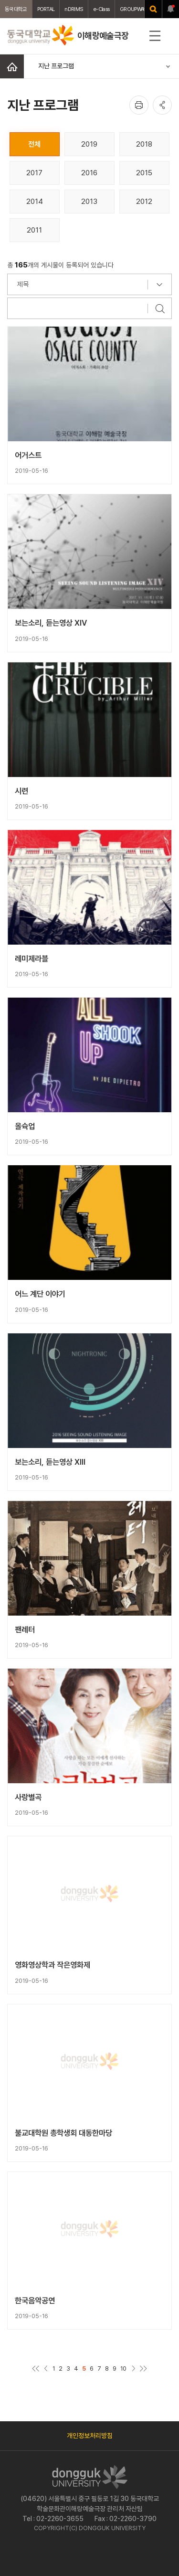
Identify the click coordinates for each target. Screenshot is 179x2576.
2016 (89, 172)
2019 (89, 144)
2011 (34, 229)
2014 (34, 201)
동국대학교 (16, 9)
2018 (144, 144)
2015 (144, 172)
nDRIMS (73, 9)
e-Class (101, 9)
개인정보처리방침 (90, 2435)
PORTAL (46, 9)
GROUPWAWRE (136, 9)
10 (123, 2368)
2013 (89, 201)
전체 (34, 144)
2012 (144, 201)
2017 (34, 172)
